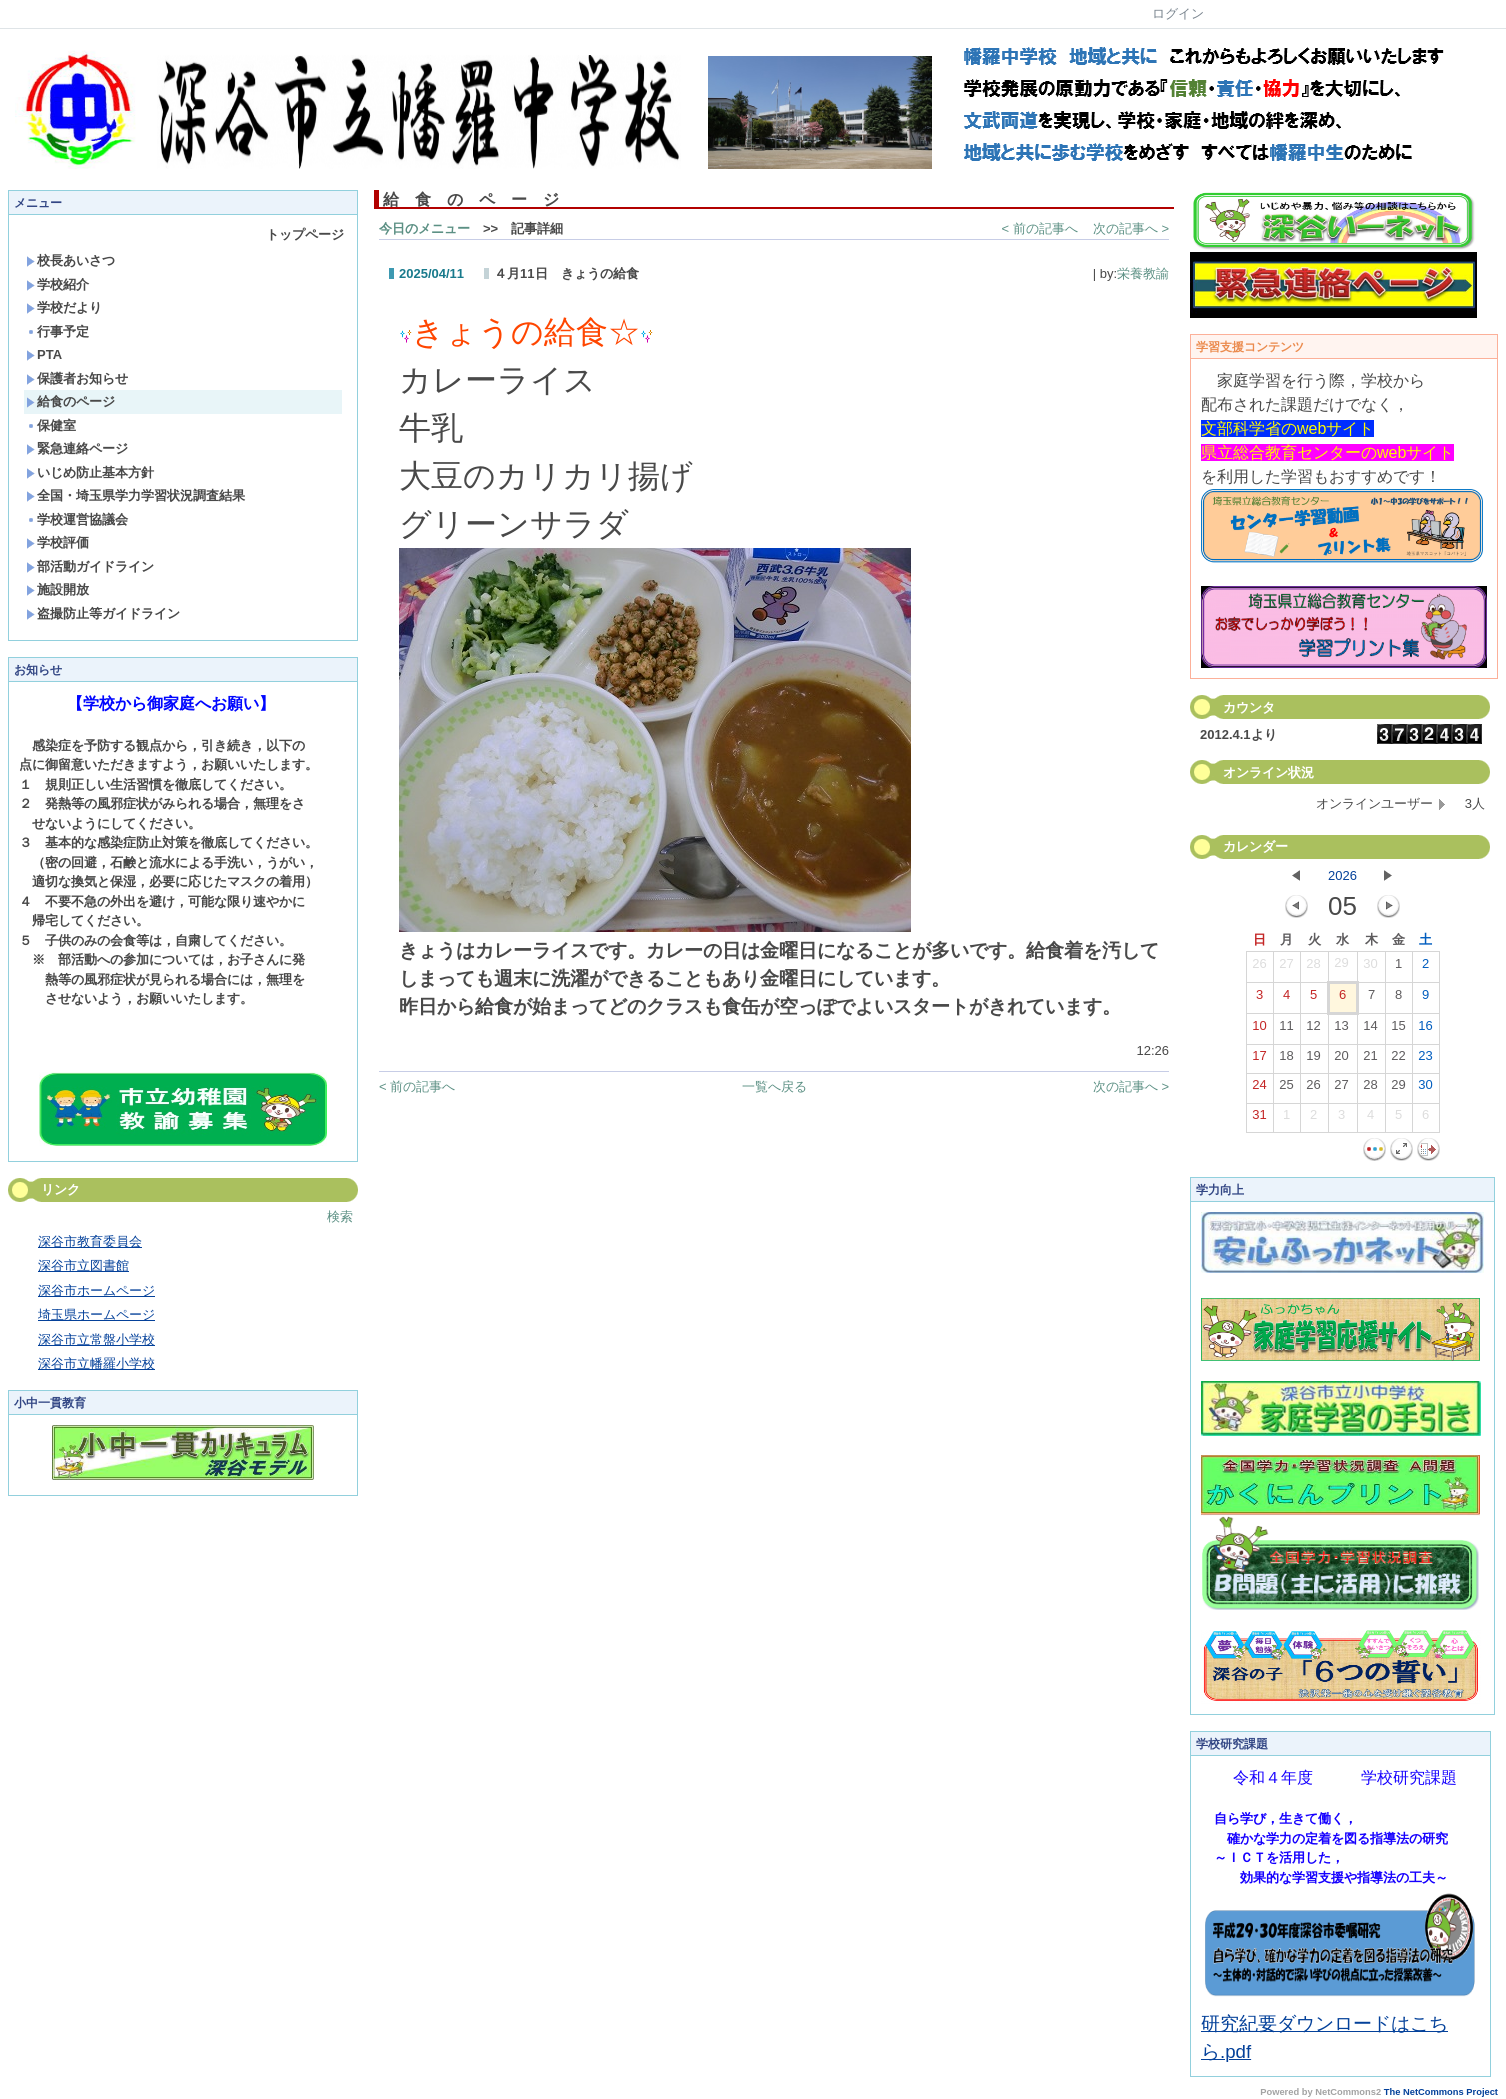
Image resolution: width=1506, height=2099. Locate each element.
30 (1370, 968)
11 (1286, 1030)
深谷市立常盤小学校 (96, 1339)
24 (1259, 1089)
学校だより (64, 307)
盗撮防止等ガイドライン (103, 613)
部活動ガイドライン (90, 566)
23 (1425, 1060)
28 (1313, 968)
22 (1398, 1060)
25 (1286, 1089)
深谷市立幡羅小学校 (96, 1363)
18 (1286, 1060)
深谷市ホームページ (96, 1290)
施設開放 (57, 589)
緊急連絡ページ (77, 448)
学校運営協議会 (77, 519)
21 (1370, 1060)
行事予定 (57, 331)
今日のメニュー (424, 228)
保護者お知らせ (77, 378)
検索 (340, 1216)
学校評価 (57, 542)
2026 (1342, 875)
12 (1313, 1030)
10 (1259, 1030)
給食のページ (70, 401)
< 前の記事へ (1040, 228)
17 (1259, 1060)
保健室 (51, 425)
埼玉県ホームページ (96, 1314)
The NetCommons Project (1441, 2092)
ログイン (1178, 13)
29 (1341, 967)
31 (1259, 1119)
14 (1370, 1030)
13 (1341, 1030)
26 (1259, 968)
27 (1286, 968)
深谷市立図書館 (83, 1265)
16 (1425, 1030)
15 (1398, 1030)
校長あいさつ (70, 260)
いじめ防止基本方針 (90, 472)
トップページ (305, 234)
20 (1341, 1060)
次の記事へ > (1131, 228)
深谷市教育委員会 (90, 1241)
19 (1313, 1060)
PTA (44, 354)
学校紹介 (57, 284)
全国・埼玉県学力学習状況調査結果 (135, 495)
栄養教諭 (1143, 273)
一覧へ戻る (774, 1086)
